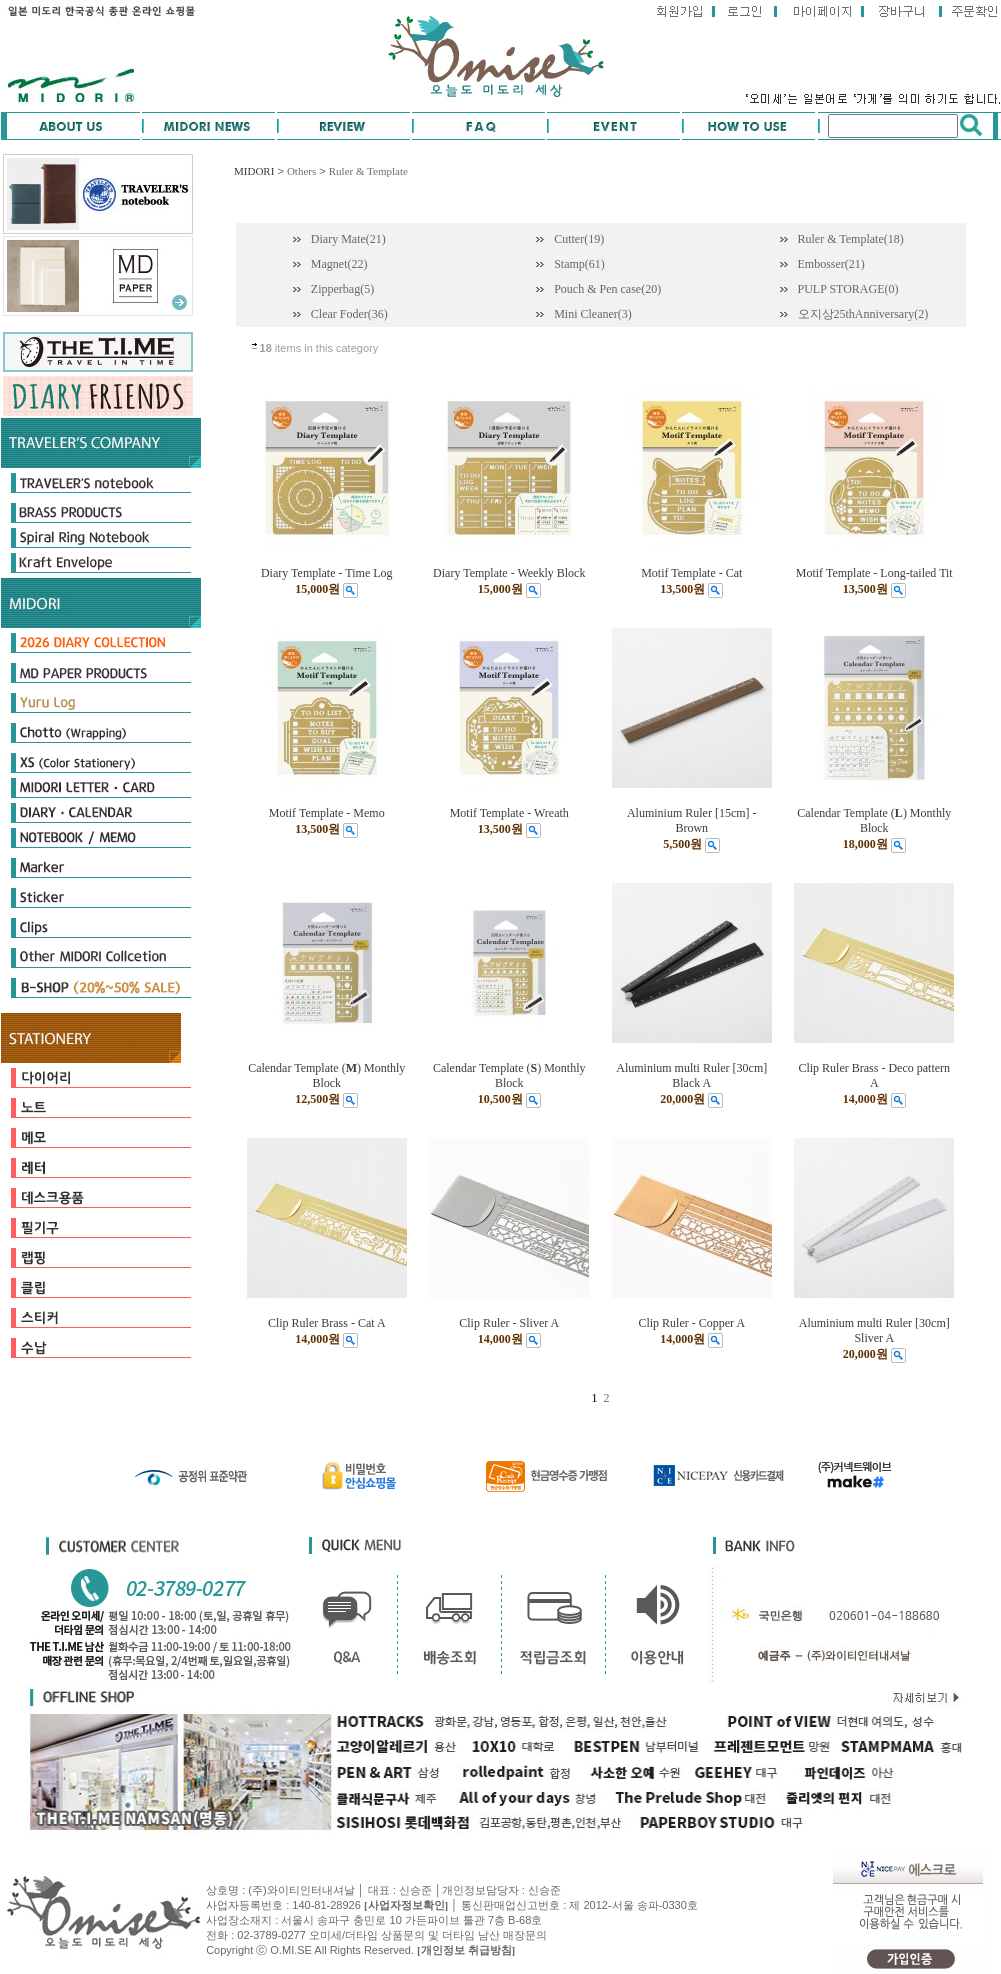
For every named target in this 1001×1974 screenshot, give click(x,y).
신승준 (544, 1890)
